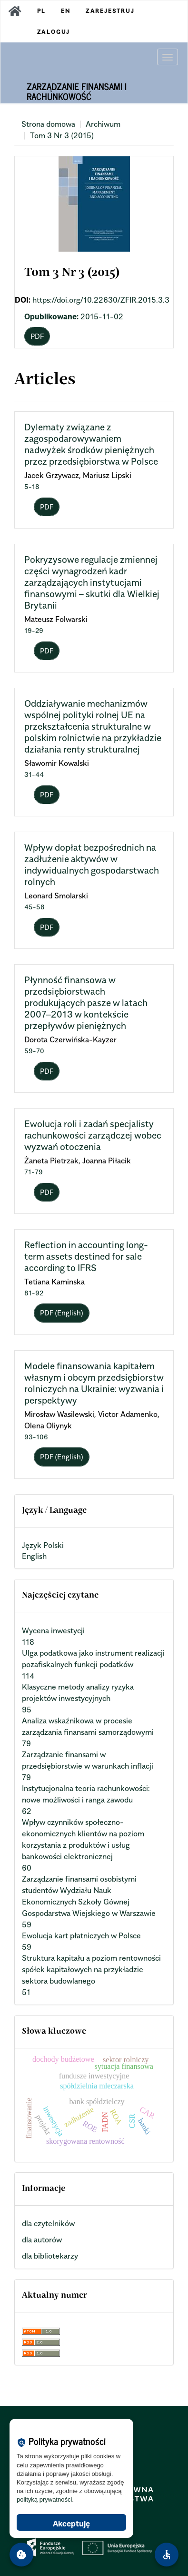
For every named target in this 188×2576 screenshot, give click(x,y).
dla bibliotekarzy (50, 2255)
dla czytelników (48, 2223)
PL (41, 10)
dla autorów (42, 2239)
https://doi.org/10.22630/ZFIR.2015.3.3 (100, 300)
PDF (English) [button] (61, 1312)
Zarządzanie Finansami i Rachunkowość (77, 91)
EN (65, 10)
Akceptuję (71, 2523)
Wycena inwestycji (53, 1630)
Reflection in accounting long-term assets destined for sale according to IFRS (86, 1256)
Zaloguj (53, 31)
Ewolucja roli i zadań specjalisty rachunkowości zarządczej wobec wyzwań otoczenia (92, 1135)
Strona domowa (48, 124)
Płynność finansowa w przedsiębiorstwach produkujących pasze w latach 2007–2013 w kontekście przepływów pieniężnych (86, 1003)
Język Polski (43, 1545)
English (34, 1556)
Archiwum (103, 124)
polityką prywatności (44, 2499)
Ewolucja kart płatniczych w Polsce (81, 1935)
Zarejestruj (110, 10)
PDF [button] (37, 336)
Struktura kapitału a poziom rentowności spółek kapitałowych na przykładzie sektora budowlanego (91, 1969)
